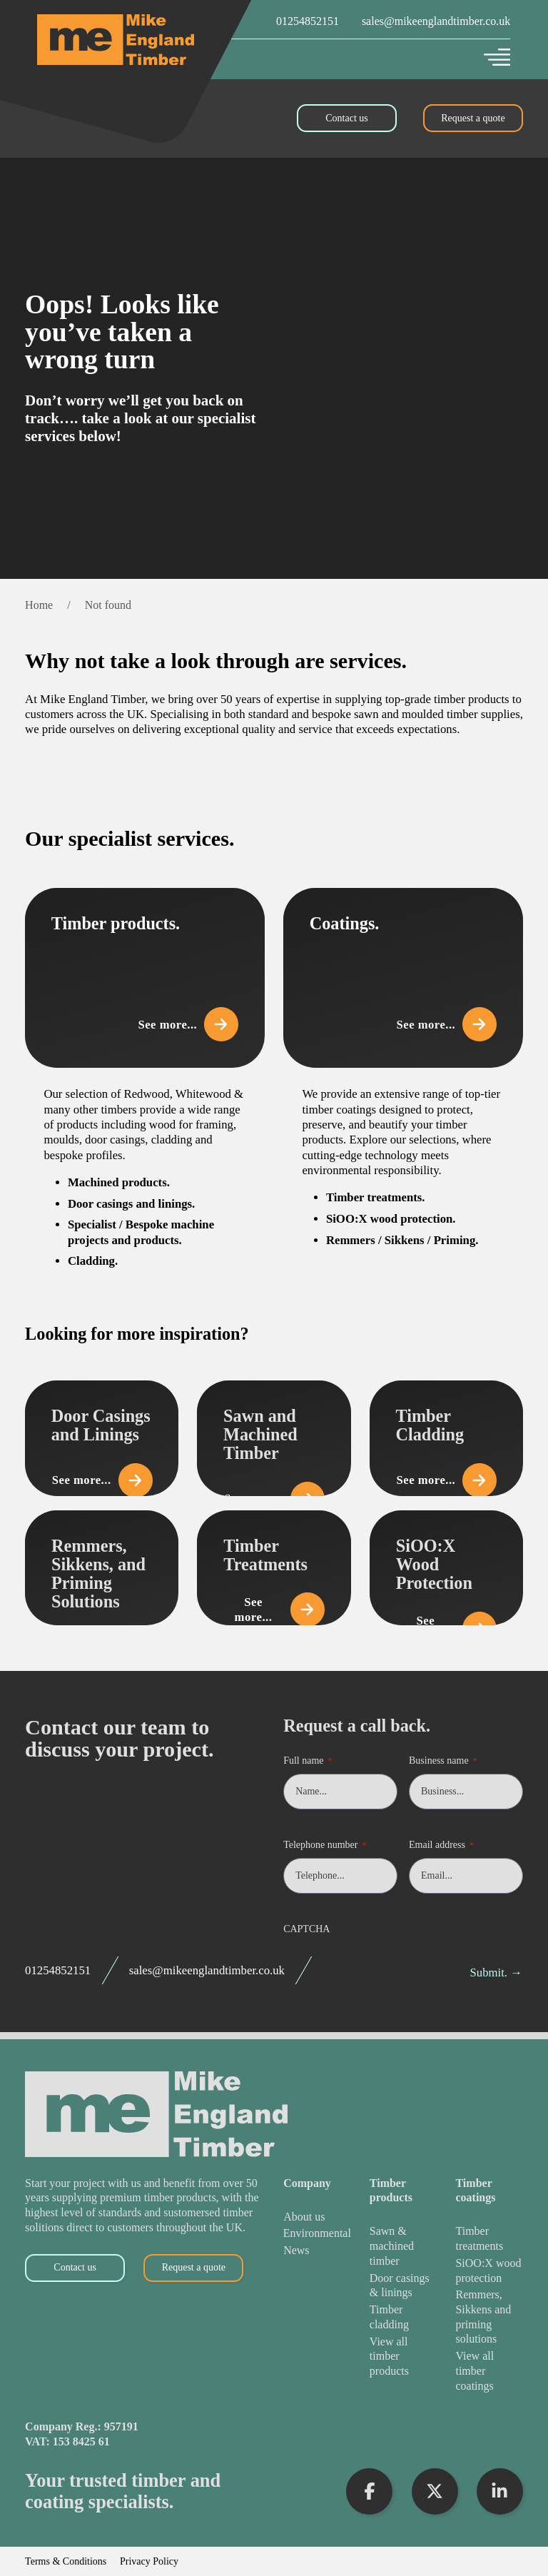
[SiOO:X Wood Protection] (488, 2270)
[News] (316, 2250)
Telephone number (324, 1845)
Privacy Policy (149, 2562)
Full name (307, 1761)
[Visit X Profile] (435, 2491)
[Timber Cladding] (403, 2317)
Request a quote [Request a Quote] (472, 118)
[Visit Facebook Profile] (369, 2491)
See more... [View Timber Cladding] (452, 1480)
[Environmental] (317, 2233)
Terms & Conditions (65, 2562)
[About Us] (316, 2217)
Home (39, 605)
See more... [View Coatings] (446, 1024)
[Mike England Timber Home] (116, 40)
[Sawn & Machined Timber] (403, 2246)
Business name (443, 1761)
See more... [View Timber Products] (188, 1024)
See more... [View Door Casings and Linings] (107, 1480)
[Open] (497, 57)
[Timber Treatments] (488, 2238)
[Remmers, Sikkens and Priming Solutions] (488, 2317)
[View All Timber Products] (403, 2357)
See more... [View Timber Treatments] (280, 1609)
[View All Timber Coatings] (488, 2371)
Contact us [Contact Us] (346, 118)
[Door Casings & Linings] (403, 2285)
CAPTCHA (306, 1929)
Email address (441, 1845)
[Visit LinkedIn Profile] (500, 2491)
